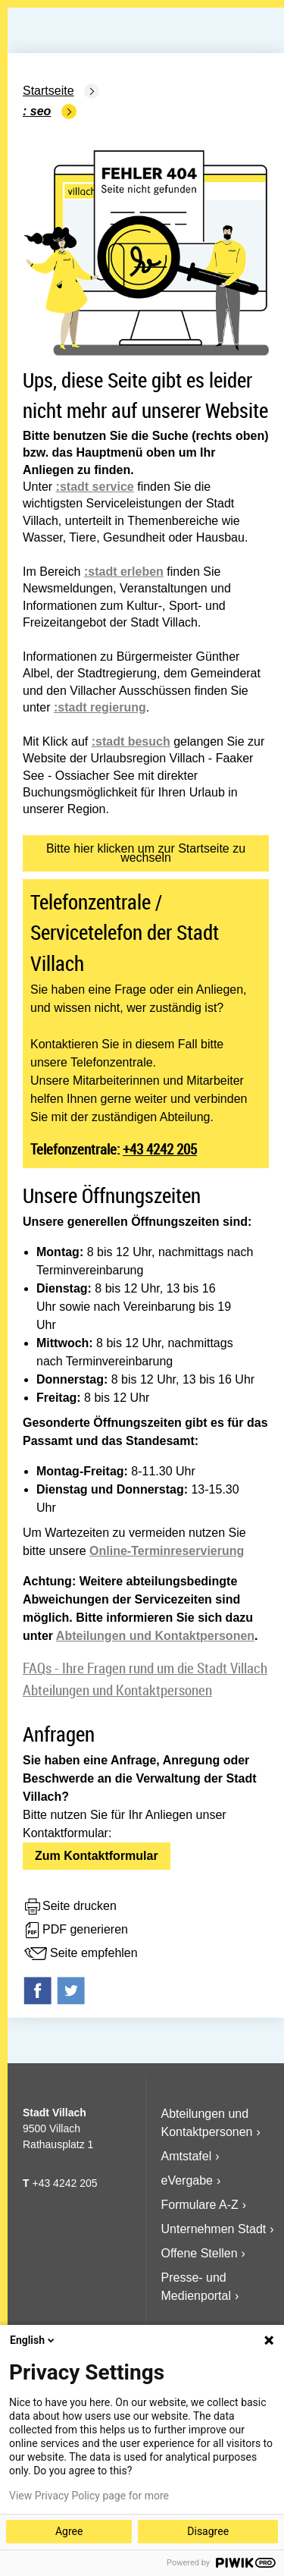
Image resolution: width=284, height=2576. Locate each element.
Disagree (208, 2531)
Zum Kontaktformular (96, 1855)
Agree (69, 2531)
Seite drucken (70, 1907)
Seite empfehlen (80, 1954)
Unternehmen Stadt (214, 2229)
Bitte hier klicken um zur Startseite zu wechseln (145, 853)
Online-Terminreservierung (166, 1550)
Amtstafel (186, 2156)
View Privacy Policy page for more (89, 2496)
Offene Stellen (199, 2253)
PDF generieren (75, 1930)
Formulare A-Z (200, 2204)
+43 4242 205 (160, 1148)
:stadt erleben (124, 571)
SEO (40, 111)
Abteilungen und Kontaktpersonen (155, 1635)
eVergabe (187, 2180)
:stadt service (95, 486)
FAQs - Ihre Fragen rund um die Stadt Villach (145, 1667)
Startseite (48, 90)
